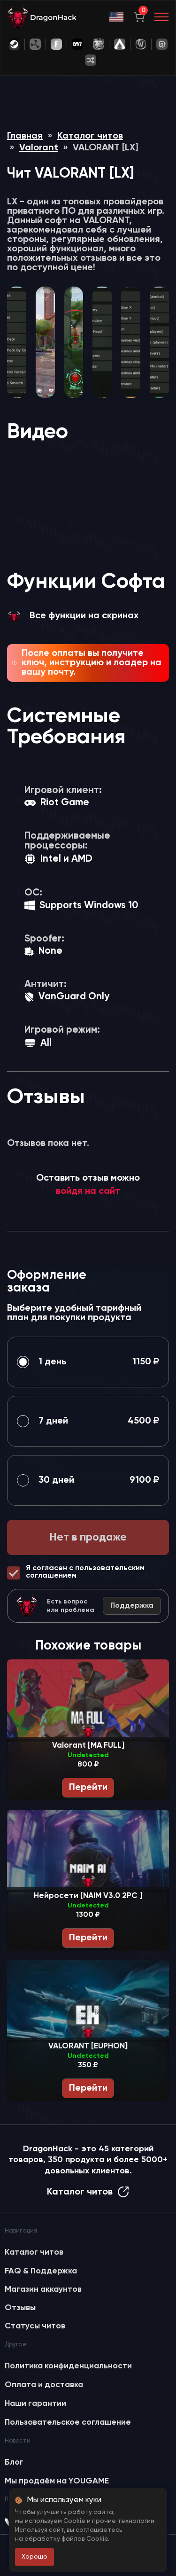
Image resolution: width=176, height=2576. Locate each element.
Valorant (38, 148)
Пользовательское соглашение (68, 2422)
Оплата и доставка (44, 2385)
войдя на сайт (88, 1191)
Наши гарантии (35, 2403)
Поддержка (131, 1606)
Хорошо (34, 2556)
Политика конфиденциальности (68, 2366)
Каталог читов (90, 136)
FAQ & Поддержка (41, 2271)
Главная (25, 136)
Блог (14, 2462)
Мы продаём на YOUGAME (57, 2481)
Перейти (88, 1787)
